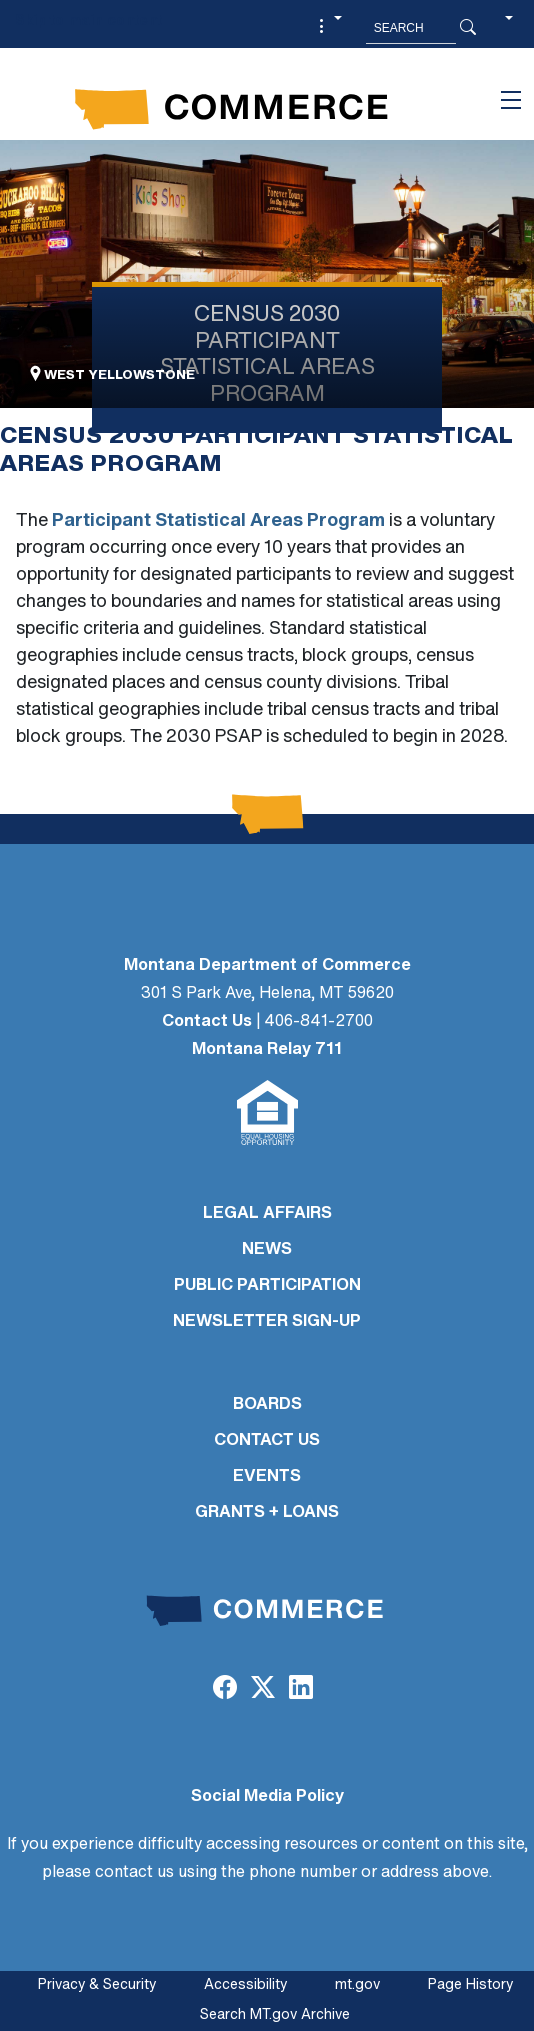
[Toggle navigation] (511, 100)
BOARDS (267, 1405)
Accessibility (245, 1985)
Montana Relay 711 (267, 1050)
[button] (328, 28)
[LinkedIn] (301, 1690)
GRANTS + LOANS (267, 1513)
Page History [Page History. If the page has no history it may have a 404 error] (470, 1985)
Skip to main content (88, 21)
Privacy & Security (97, 1985)
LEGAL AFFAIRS (267, 1214)
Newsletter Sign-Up (267, 1322)
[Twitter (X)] (263, 1690)
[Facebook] (224, 1690)
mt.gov (357, 1985)
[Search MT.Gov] (411, 28)
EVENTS (267, 1477)
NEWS (267, 1250)
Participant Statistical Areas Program (218, 521)
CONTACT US (267, 1441)
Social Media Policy (267, 1797)
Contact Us (207, 1022)
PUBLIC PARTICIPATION (267, 1286)
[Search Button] (468, 28)
